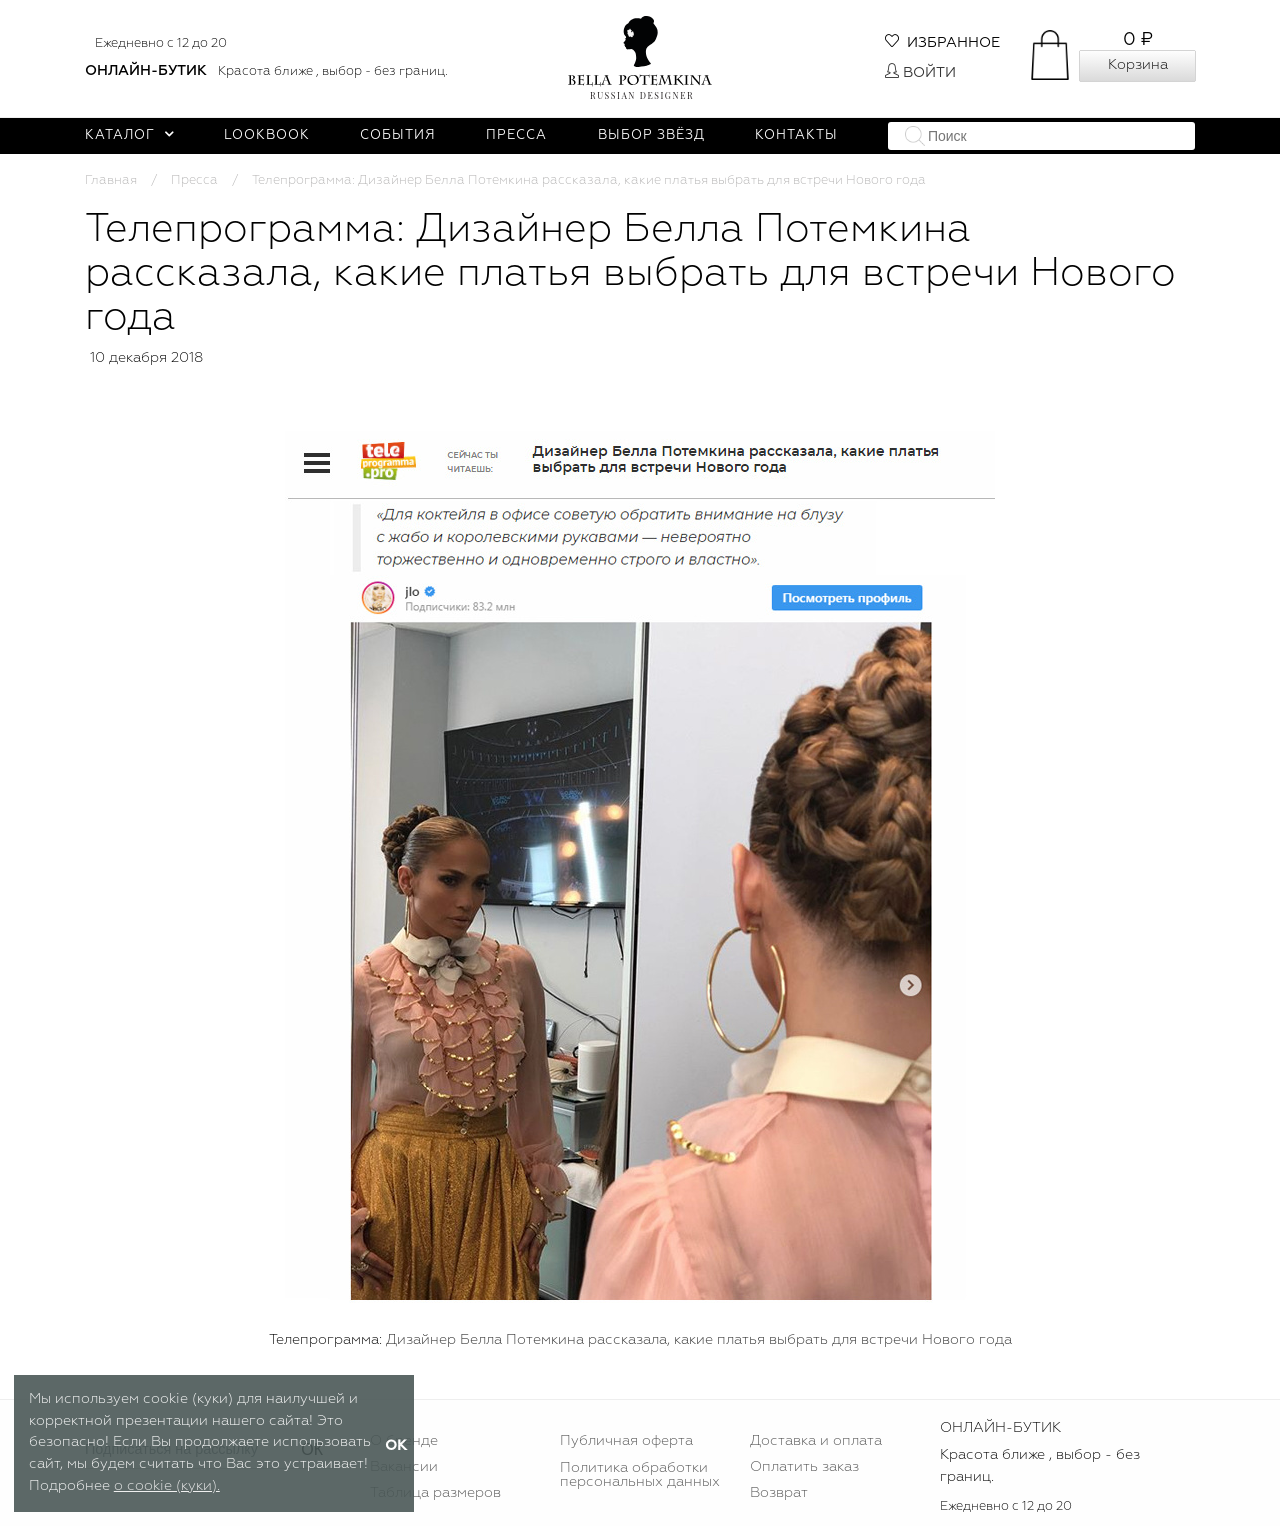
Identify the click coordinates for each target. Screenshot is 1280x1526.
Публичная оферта (626, 1441)
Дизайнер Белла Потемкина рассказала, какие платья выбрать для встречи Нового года (699, 1340)
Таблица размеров (435, 1493)
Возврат (779, 1493)
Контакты (796, 135)
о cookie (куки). (167, 1486)
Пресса (516, 135)
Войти (920, 73)
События (398, 135)
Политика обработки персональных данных (640, 1475)
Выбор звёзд (651, 135)
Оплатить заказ (804, 1467)
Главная (111, 180)
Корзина (1138, 65)
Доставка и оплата (816, 1441)
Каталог (129, 135)
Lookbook (267, 135)
